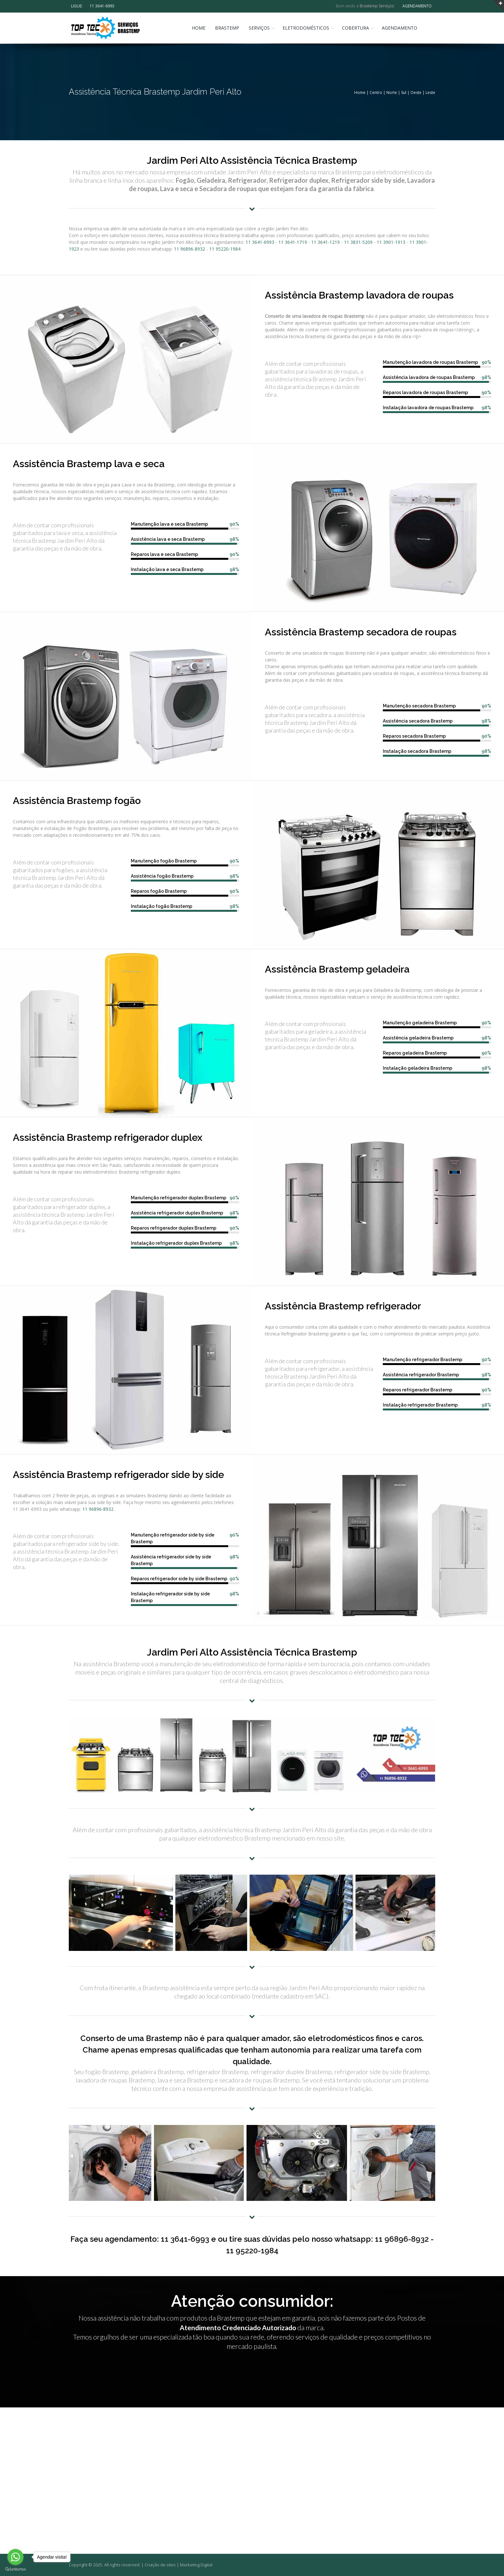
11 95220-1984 (224, 249)
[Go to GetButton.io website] (15, 2569)
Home (359, 92)
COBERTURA (358, 28)
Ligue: (77, 6)
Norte (391, 92)
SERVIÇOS (262, 28)
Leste (430, 92)
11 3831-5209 (358, 242)
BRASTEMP (230, 28)
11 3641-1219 (325, 242)
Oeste (415, 92)
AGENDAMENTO (417, 6)
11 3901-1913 (391, 242)
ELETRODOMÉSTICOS (309, 28)
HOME (202, 28)
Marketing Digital (196, 2565)
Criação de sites (160, 2565)
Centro (376, 92)
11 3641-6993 (102, 6)
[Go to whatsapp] (15, 2557)
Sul (403, 92)
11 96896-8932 (189, 249)
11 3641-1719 (292, 242)
